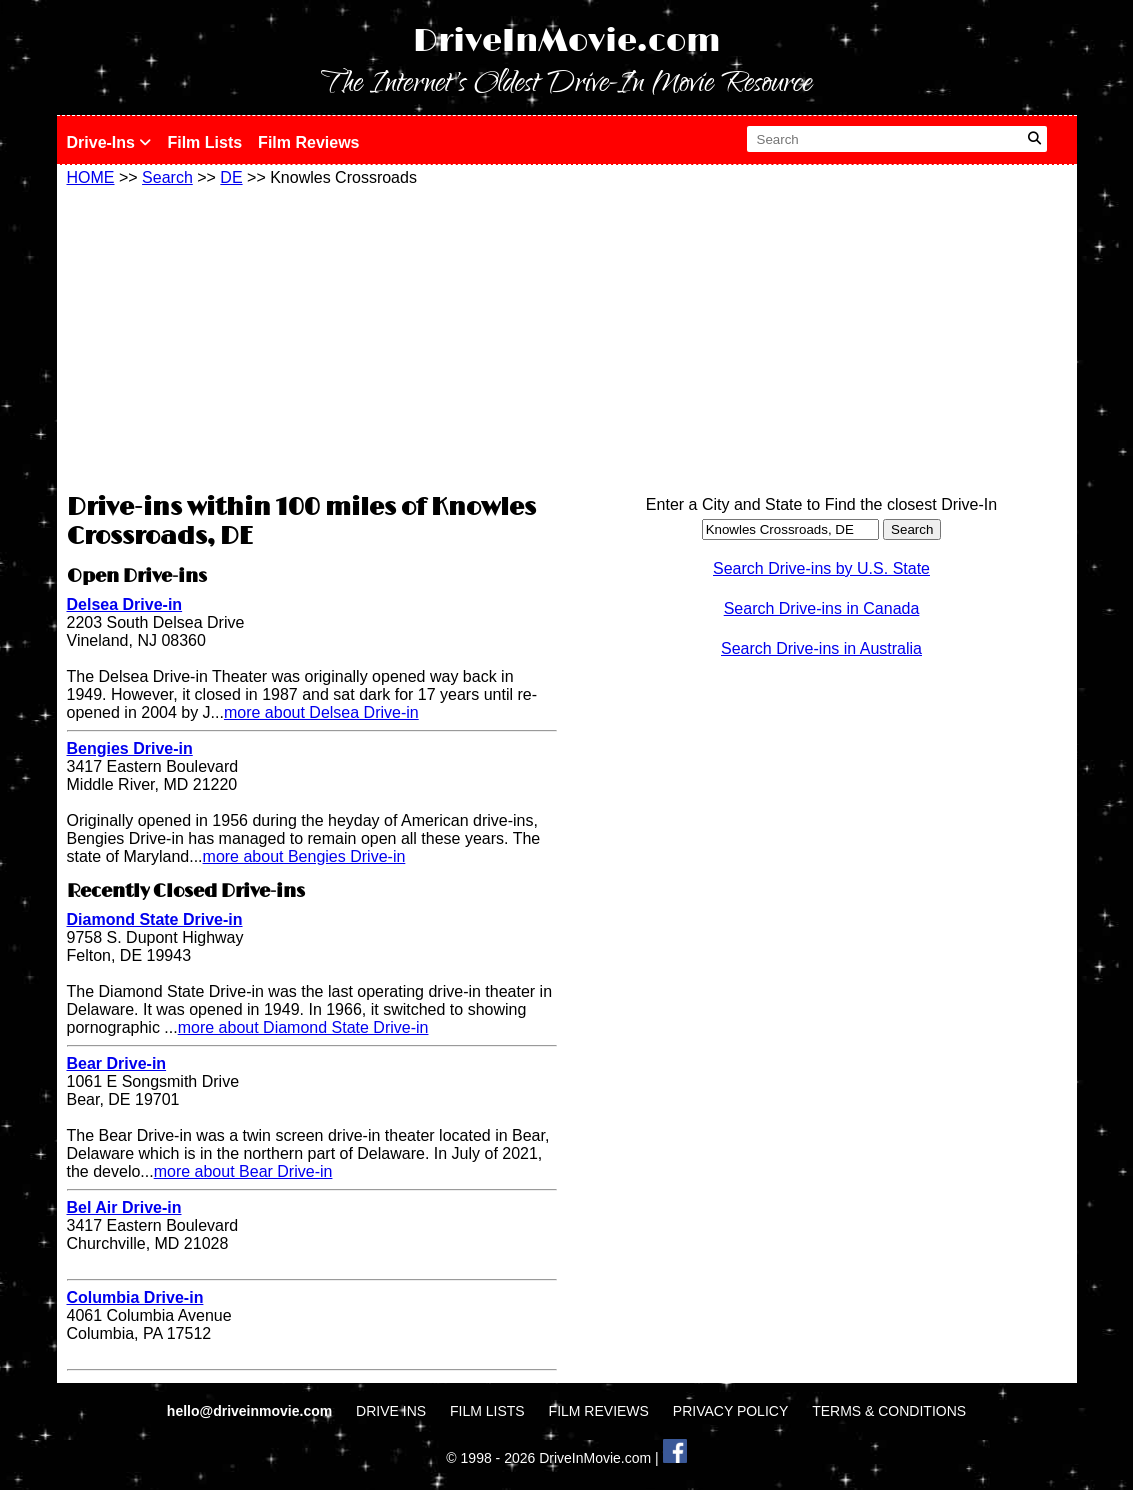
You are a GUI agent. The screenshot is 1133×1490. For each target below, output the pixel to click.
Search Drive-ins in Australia (821, 648)
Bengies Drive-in (130, 748)
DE (231, 177)
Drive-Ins (109, 142)
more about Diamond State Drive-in (303, 1027)
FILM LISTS (487, 1411)
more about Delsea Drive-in (321, 712)
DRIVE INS (391, 1411)
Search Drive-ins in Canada (822, 608)
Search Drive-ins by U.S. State (821, 568)
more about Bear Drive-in (243, 1171)
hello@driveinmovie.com (251, 1411)
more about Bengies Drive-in (304, 856)
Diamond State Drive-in (155, 919)
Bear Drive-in (117, 1063)
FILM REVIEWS (599, 1411)
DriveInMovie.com (567, 41)
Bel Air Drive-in (124, 1207)
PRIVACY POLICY (730, 1411)
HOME (91, 177)
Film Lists (204, 142)
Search (167, 177)
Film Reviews (308, 142)
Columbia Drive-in (135, 1297)
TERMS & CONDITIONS (889, 1411)
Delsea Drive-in (125, 604)
